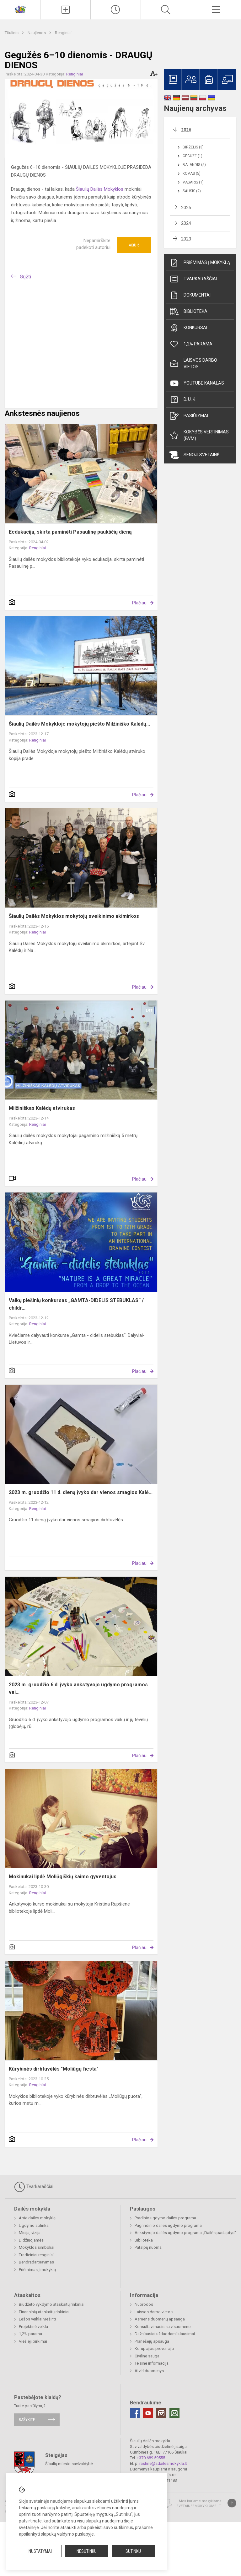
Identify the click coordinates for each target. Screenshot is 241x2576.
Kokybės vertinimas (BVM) (199, 435)
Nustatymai (40, 2551)
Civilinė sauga (147, 2356)
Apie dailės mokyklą (37, 2218)
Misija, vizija (29, 2232)
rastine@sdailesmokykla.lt (163, 2463)
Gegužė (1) (192, 156)
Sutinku (133, 2551)
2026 (186, 129)
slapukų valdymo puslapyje (67, 2534)
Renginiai (63, 32)
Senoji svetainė (194, 455)
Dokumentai (190, 295)
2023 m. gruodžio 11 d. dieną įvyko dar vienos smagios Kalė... (81, 1492)
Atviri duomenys (149, 2370)
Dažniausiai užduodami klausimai (165, 2333)
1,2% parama (190, 344)
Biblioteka (188, 311)
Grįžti (25, 277)
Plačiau (139, 602)
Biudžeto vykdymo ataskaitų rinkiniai (51, 2304)
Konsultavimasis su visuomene (162, 2326)
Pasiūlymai (188, 416)
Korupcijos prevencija (154, 2348)
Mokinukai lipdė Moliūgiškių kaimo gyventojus (62, 1877)
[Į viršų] (232, 2503)
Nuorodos (144, 2304)
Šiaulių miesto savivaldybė (69, 2463)
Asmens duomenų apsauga (160, 2319)
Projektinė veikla (33, 2326)
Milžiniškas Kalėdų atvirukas (42, 1108)
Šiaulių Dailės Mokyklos (99, 189)
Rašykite (27, 2419)
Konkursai (188, 328)
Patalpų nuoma (148, 2247)
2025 (186, 207)
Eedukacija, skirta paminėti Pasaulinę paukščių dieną (70, 532)
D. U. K (182, 399)
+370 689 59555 (151, 2457)
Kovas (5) (192, 173)
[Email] (174, 2413)
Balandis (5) (194, 165)
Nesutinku (87, 2551)
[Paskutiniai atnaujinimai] (116, 9)
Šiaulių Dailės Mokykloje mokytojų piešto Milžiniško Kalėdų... (79, 724)
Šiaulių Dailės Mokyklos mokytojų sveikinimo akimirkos (74, 916)
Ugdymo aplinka (34, 2225)
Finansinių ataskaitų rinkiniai (44, 2312)
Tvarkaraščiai (193, 279)
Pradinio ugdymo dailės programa (165, 2218)
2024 (186, 223)
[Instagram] (161, 2413)
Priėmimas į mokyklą (199, 262)
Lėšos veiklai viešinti (37, 2319)
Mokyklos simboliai (36, 2247)
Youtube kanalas (196, 383)
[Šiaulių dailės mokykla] (20, 9)
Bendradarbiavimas (36, 2262)
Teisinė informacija (152, 2363)
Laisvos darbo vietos (193, 363)
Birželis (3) (193, 147)
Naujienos (37, 32)
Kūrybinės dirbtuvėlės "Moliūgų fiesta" (54, 2069)
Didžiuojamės (31, 2240)
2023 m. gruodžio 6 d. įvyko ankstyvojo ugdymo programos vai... (78, 1688)
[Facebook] (135, 2413)
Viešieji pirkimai (33, 2341)
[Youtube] (148, 2413)
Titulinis (12, 32)
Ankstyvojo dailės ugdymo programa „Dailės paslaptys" (185, 2232)
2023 (186, 238)
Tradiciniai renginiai (36, 2255)
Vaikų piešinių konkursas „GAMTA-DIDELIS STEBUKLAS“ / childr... (76, 1304)
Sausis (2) (192, 191)
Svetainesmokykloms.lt (198, 2506)
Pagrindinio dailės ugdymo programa (168, 2225)
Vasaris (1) (193, 182)
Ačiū (134, 244)
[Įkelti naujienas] (65, 9)
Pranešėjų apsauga (152, 2341)
